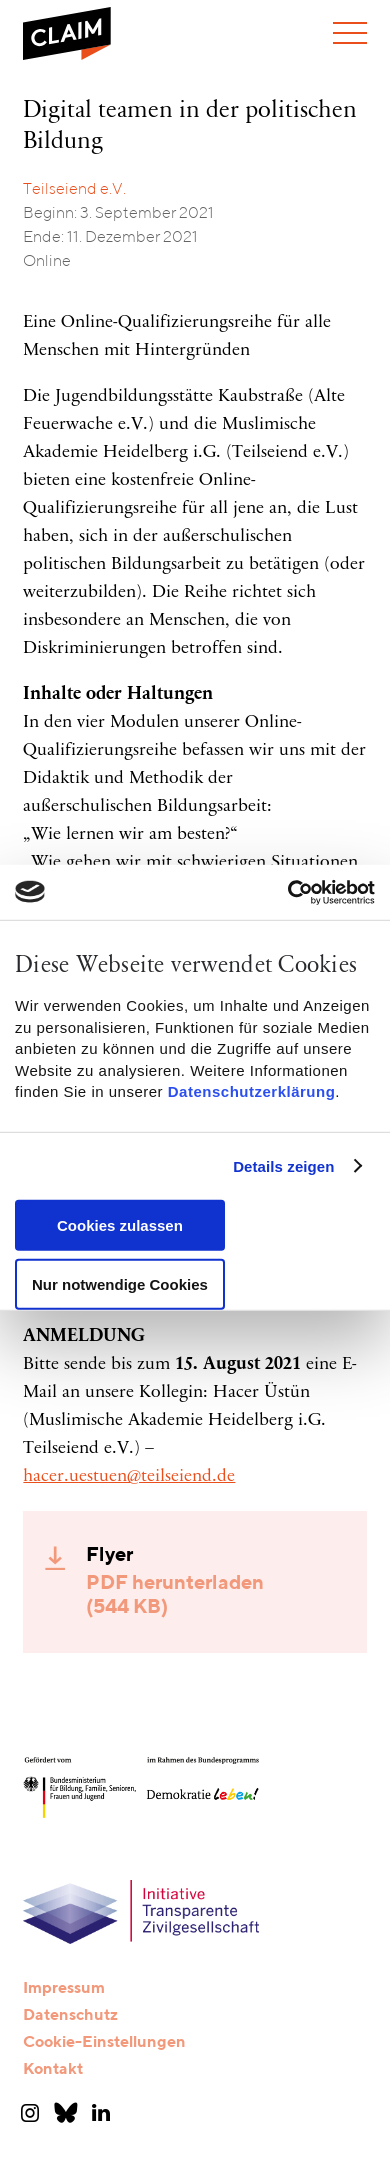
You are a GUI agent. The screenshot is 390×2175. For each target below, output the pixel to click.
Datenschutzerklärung (252, 1091)
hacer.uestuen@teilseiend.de (129, 1477)
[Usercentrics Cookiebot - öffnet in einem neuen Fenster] (287, 892)
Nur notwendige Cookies (120, 1283)
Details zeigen (283, 1166)
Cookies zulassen (120, 1225)
